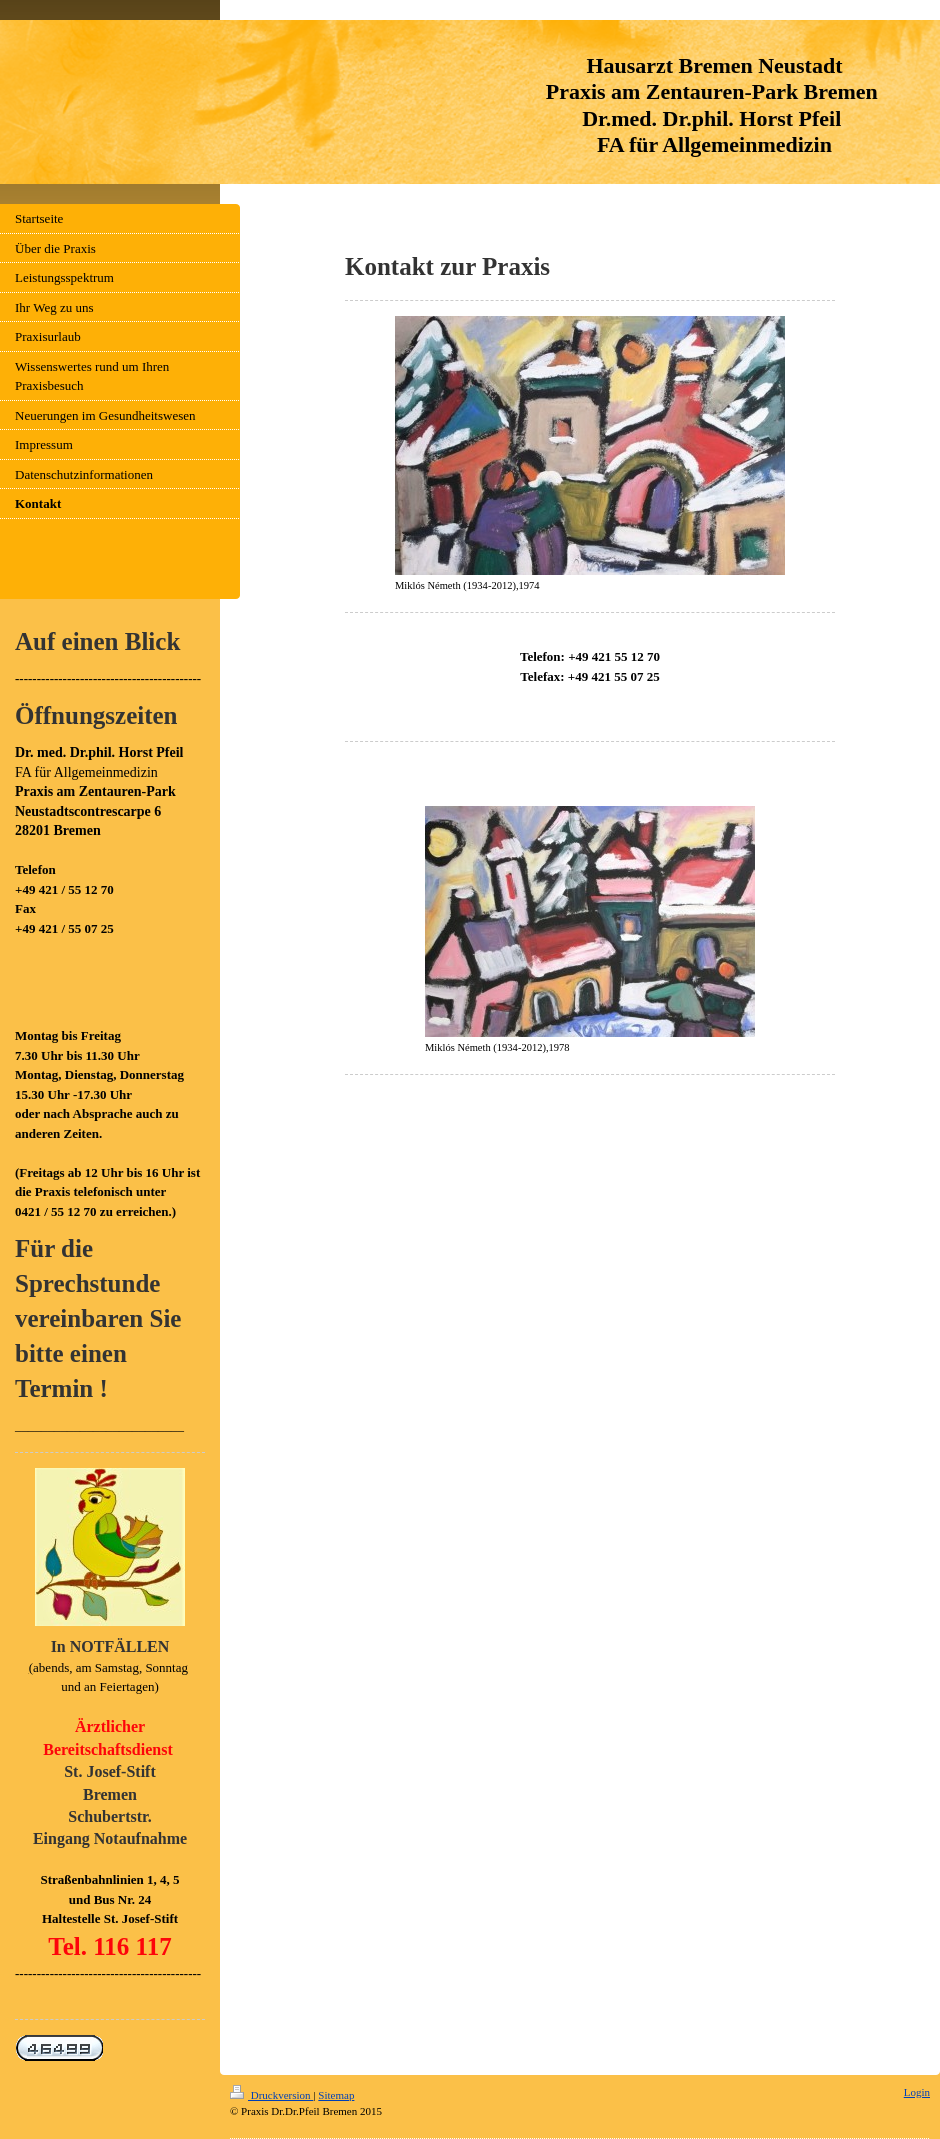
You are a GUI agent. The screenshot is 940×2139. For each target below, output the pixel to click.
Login (917, 2092)
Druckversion (271, 2095)
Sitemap (336, 2095)
